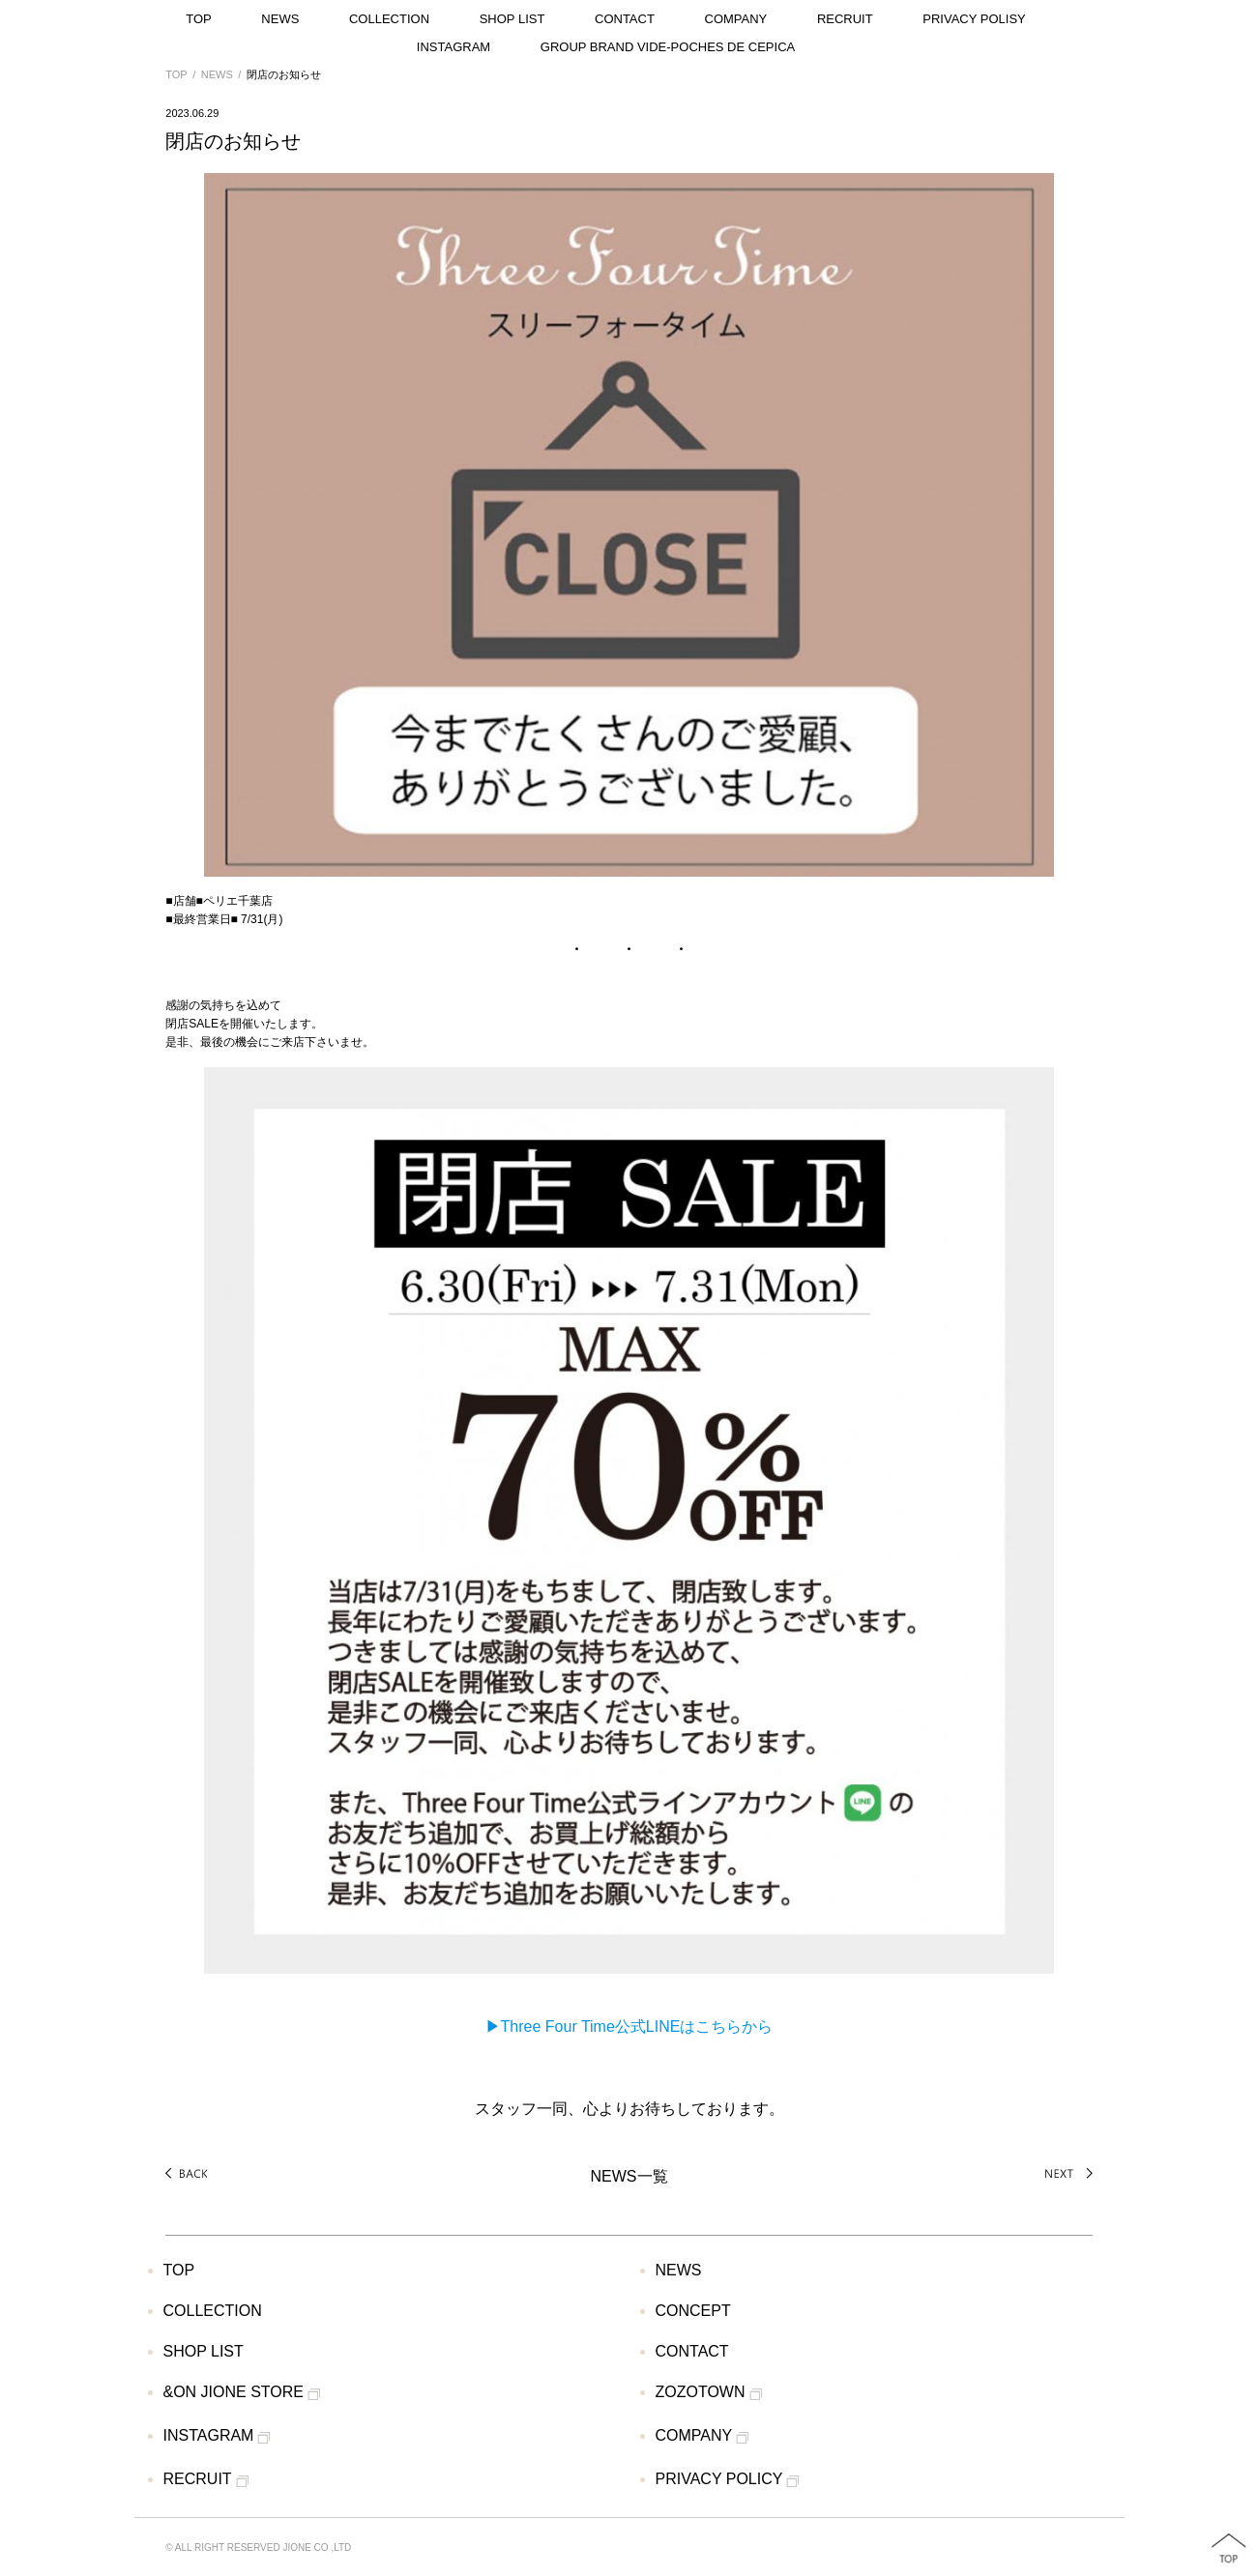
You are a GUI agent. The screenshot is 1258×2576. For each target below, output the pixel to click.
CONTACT (625, 19)
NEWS (280, 19)
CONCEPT (693, 2310)
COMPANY (736, 19)
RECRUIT (845, 19)
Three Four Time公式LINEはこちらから (637, 2026)
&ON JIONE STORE (242, 2393)
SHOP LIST (512, 19)
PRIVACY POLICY (728, 2480)
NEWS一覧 (629, 2176)
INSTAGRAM (453, 47)
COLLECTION (389, 19)
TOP (199, 19)
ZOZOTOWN (709, 2393)
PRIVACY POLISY (973, 19)
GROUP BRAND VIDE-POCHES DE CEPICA (668, 47)
